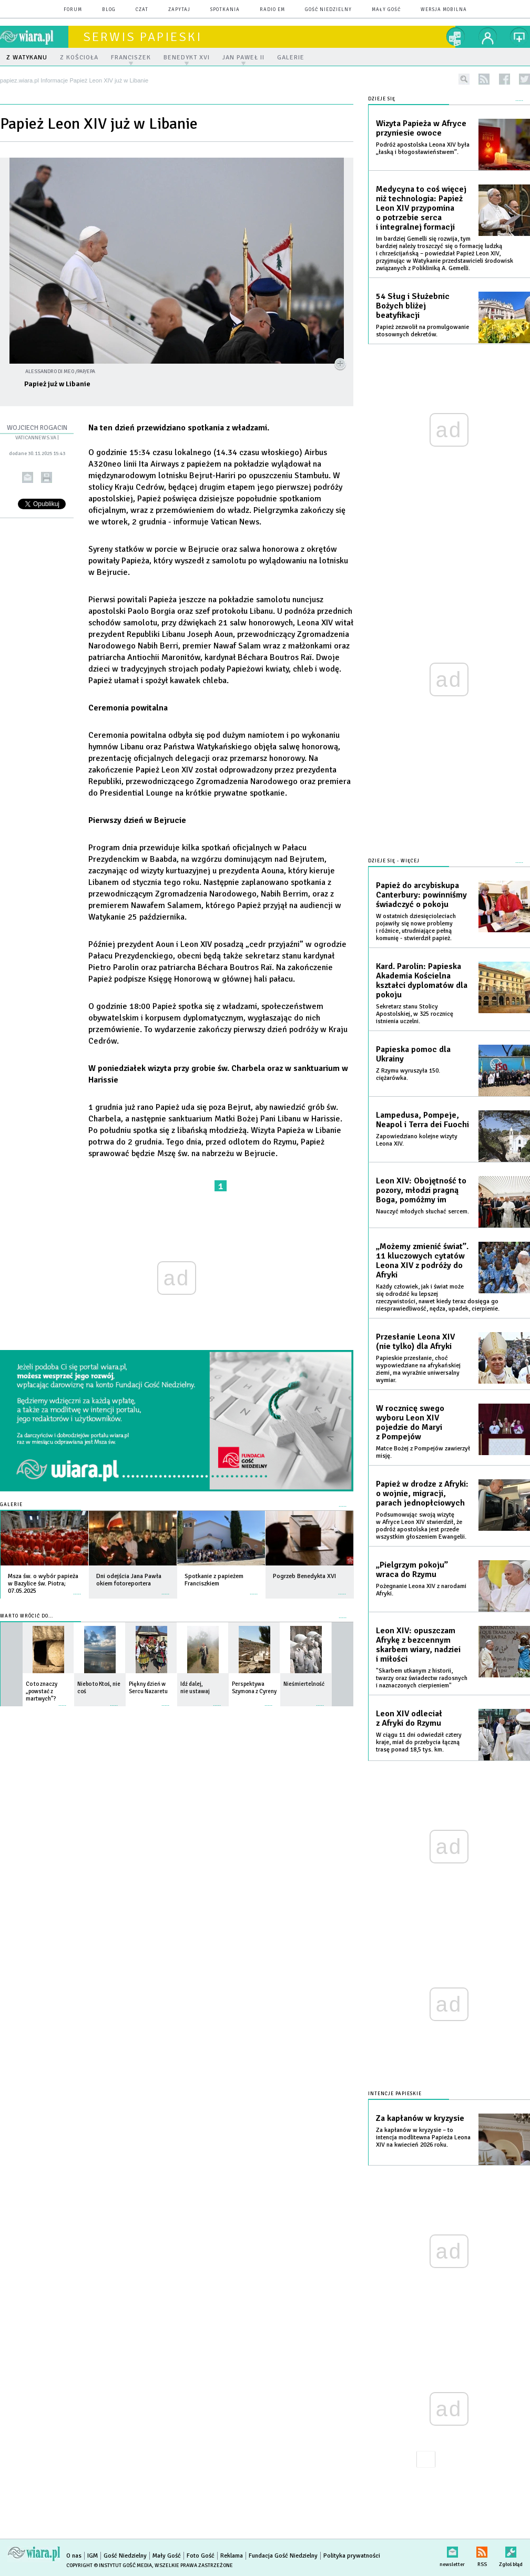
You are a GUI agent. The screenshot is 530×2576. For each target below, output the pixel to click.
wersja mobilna (444, 10)
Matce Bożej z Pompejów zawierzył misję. (423, 1452)
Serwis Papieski (142, 37)
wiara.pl (34, 37)
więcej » (77, 1588)
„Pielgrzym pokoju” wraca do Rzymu (412, 1569)
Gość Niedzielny (328, 10)
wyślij (27, 477)
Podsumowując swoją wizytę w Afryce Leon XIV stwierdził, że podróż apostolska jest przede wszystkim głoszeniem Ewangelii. (421, 1526)
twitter (524, 79)
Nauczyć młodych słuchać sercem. (422, 1211)
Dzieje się (381, 99)
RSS (481, 2550)
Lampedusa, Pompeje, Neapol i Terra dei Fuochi (422, 1119)
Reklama (231, 2556)
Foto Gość (201, 2556)
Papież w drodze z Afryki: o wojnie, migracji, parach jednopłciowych (422, 1493)
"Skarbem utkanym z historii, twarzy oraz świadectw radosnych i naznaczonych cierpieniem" (421, 1678)
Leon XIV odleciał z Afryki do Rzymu (409, 1718)
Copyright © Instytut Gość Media (109, 2565)
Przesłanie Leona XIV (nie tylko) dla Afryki (415, 1341)
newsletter (452, 2550)
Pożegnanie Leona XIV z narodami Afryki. (421, 1590)
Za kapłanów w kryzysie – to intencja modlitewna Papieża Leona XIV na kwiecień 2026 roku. (423, 2137)
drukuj (46, 477)
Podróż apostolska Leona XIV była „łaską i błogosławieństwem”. (423, 148)
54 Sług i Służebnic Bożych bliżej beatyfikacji (413, 306)
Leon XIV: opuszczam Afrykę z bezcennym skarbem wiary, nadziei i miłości (418, 1645)
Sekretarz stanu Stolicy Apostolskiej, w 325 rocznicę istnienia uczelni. (414, 1014)
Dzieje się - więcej (394, 861)
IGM (92, 2556)
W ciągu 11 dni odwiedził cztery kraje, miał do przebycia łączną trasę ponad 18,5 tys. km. (419, 1742)
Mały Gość (386, 10)
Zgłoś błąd (511, 2550)
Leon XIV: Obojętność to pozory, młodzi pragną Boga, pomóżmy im (421, 1190)
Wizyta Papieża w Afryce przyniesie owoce (421, 128)
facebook (504, 79)
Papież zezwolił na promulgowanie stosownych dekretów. (422, 330)
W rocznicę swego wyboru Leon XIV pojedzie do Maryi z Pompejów (410, 1422)
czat (142, 10)
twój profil (487, 36)
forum (73, 10)
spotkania (225, 10)
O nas (73, 2556)
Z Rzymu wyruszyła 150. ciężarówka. (408, 1074)
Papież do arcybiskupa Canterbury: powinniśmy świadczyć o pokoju (421, 895)
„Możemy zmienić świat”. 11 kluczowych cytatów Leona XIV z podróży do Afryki (422, 1261)
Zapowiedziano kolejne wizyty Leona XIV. (416, 1140)
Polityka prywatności (351, 2556)
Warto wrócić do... (26, 1616)
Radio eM (272, 10)
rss (484, 79)
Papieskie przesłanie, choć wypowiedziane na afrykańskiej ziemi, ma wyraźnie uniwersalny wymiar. (418, 1369)
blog (109, 10)
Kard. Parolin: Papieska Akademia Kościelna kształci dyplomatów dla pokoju (421, 981)
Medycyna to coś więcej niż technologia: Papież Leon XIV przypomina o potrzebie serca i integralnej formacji (421, 208)
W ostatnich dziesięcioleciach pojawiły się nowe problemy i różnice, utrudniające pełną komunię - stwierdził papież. (416, 927)
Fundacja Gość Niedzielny (283, 2556)
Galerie (11, 1505)
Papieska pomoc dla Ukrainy (413, 1054)
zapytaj (179, 10)
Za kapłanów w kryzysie (420, 2118)
